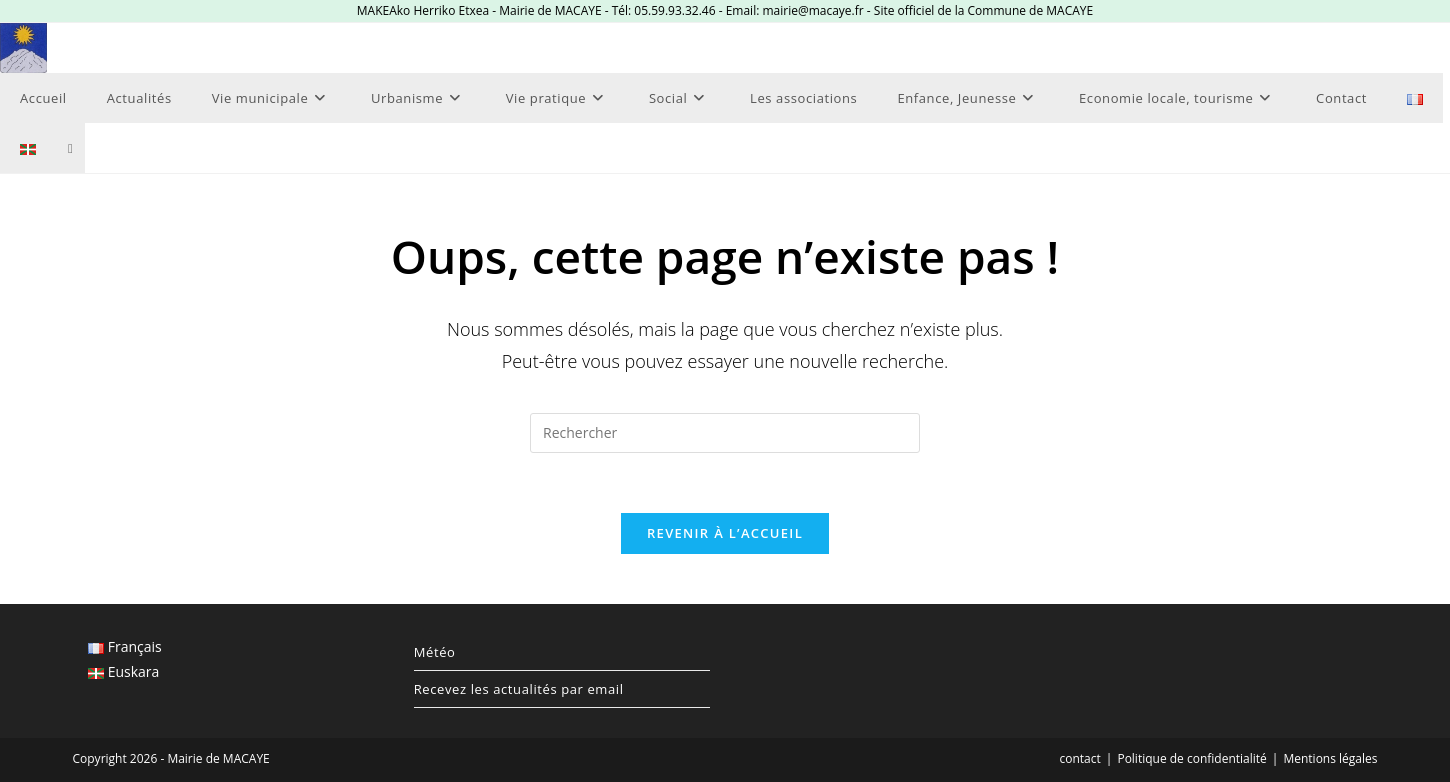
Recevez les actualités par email (519, 689)
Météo (435, 652)
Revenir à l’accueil (725, 533)
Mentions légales (1330, 758)
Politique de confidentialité (1191, 758)
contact (1080, 758)
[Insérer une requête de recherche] (725, 433)
